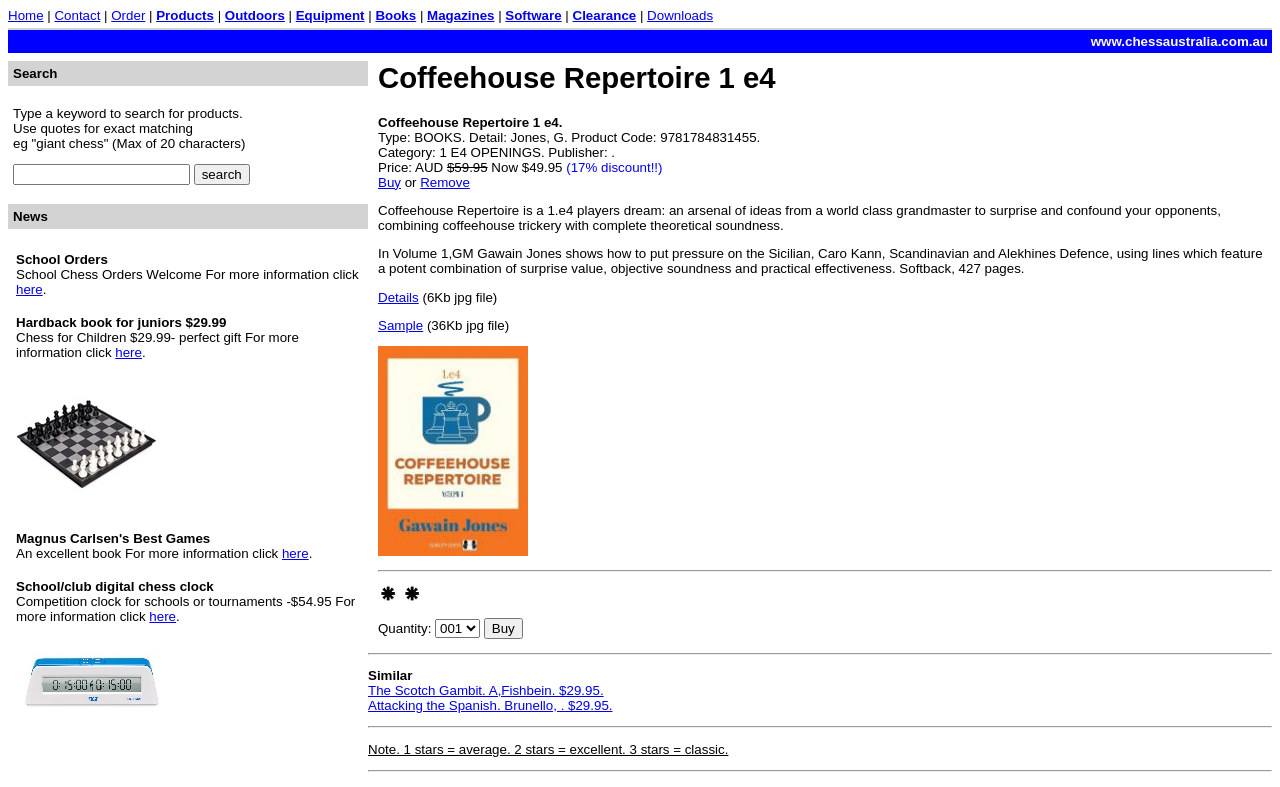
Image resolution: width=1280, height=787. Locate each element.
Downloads (680, 15)
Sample (400, 325)
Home (26, 15)
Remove (445, 182)
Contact (77, 15)
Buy (389, 182)
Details (398, 297)
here (29, 289)
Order (128, 15)
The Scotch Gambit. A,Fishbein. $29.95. (486, 690)
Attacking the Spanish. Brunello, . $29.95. (490, 705)
